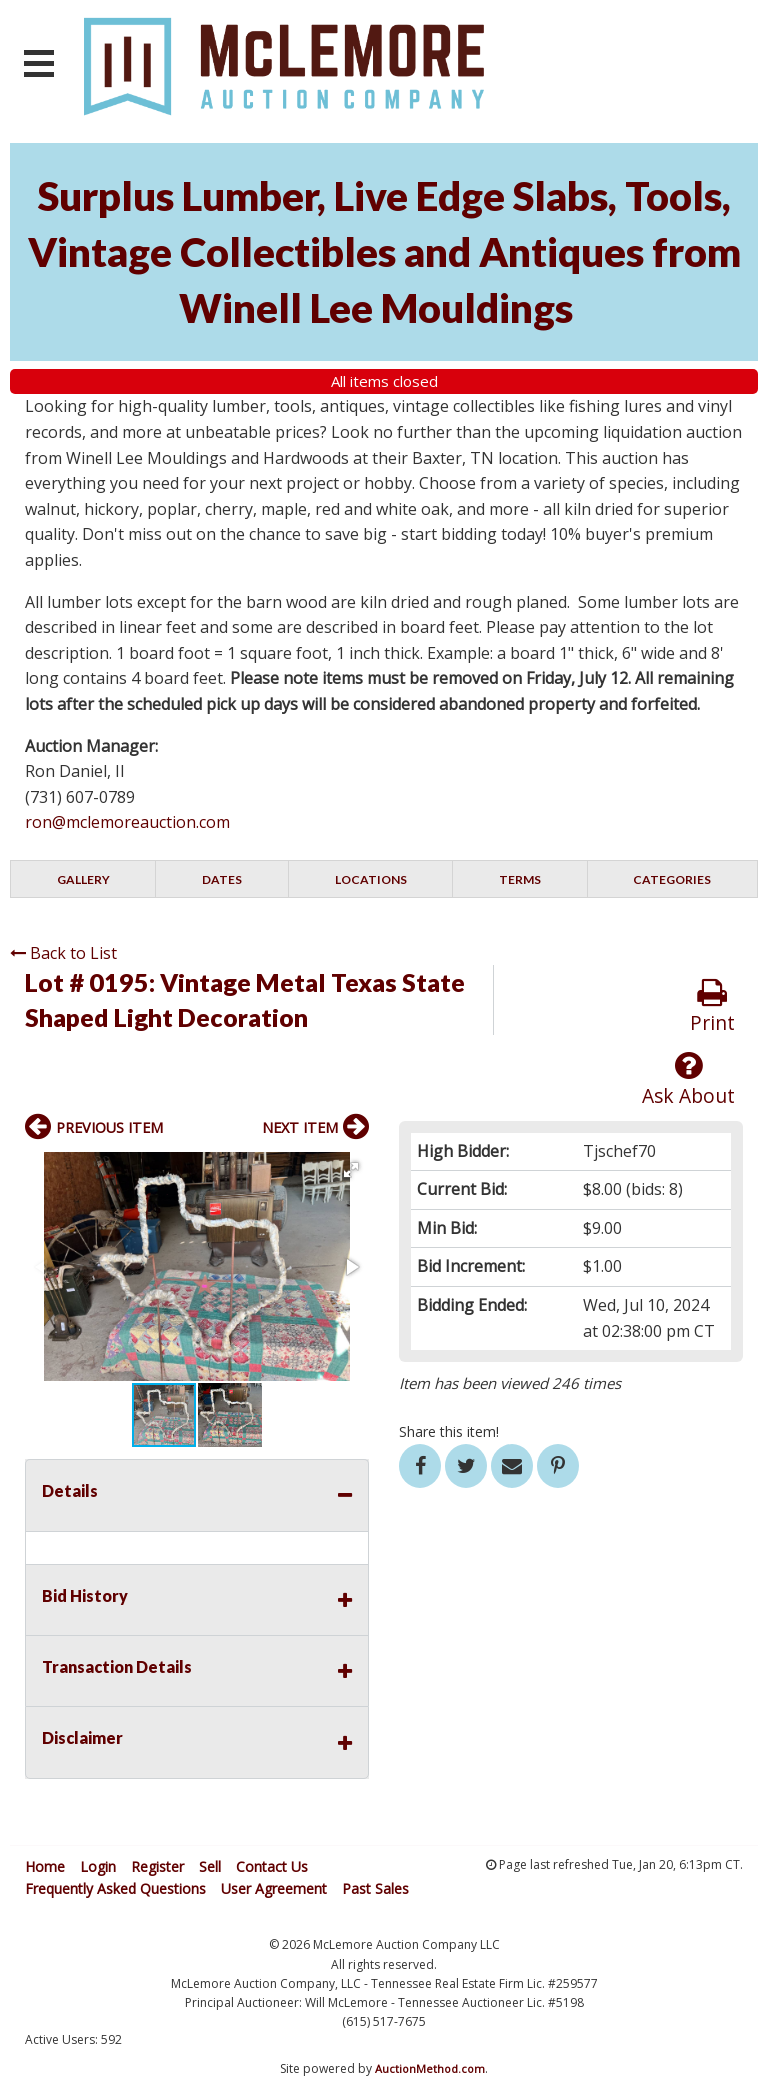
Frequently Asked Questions (115, 1888)
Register (157, 1866)
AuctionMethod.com (430, 2068)
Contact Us (272, 1866)
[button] (351, 1170)
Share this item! (449, 1431)
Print (712, 1006)
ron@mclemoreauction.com (127, 822)
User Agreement (274, 1888)
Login (98, 1866)
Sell (210, 1866)
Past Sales (375, 1888)
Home (45, 1866)
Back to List (63, 953)
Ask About (688, 1079)
